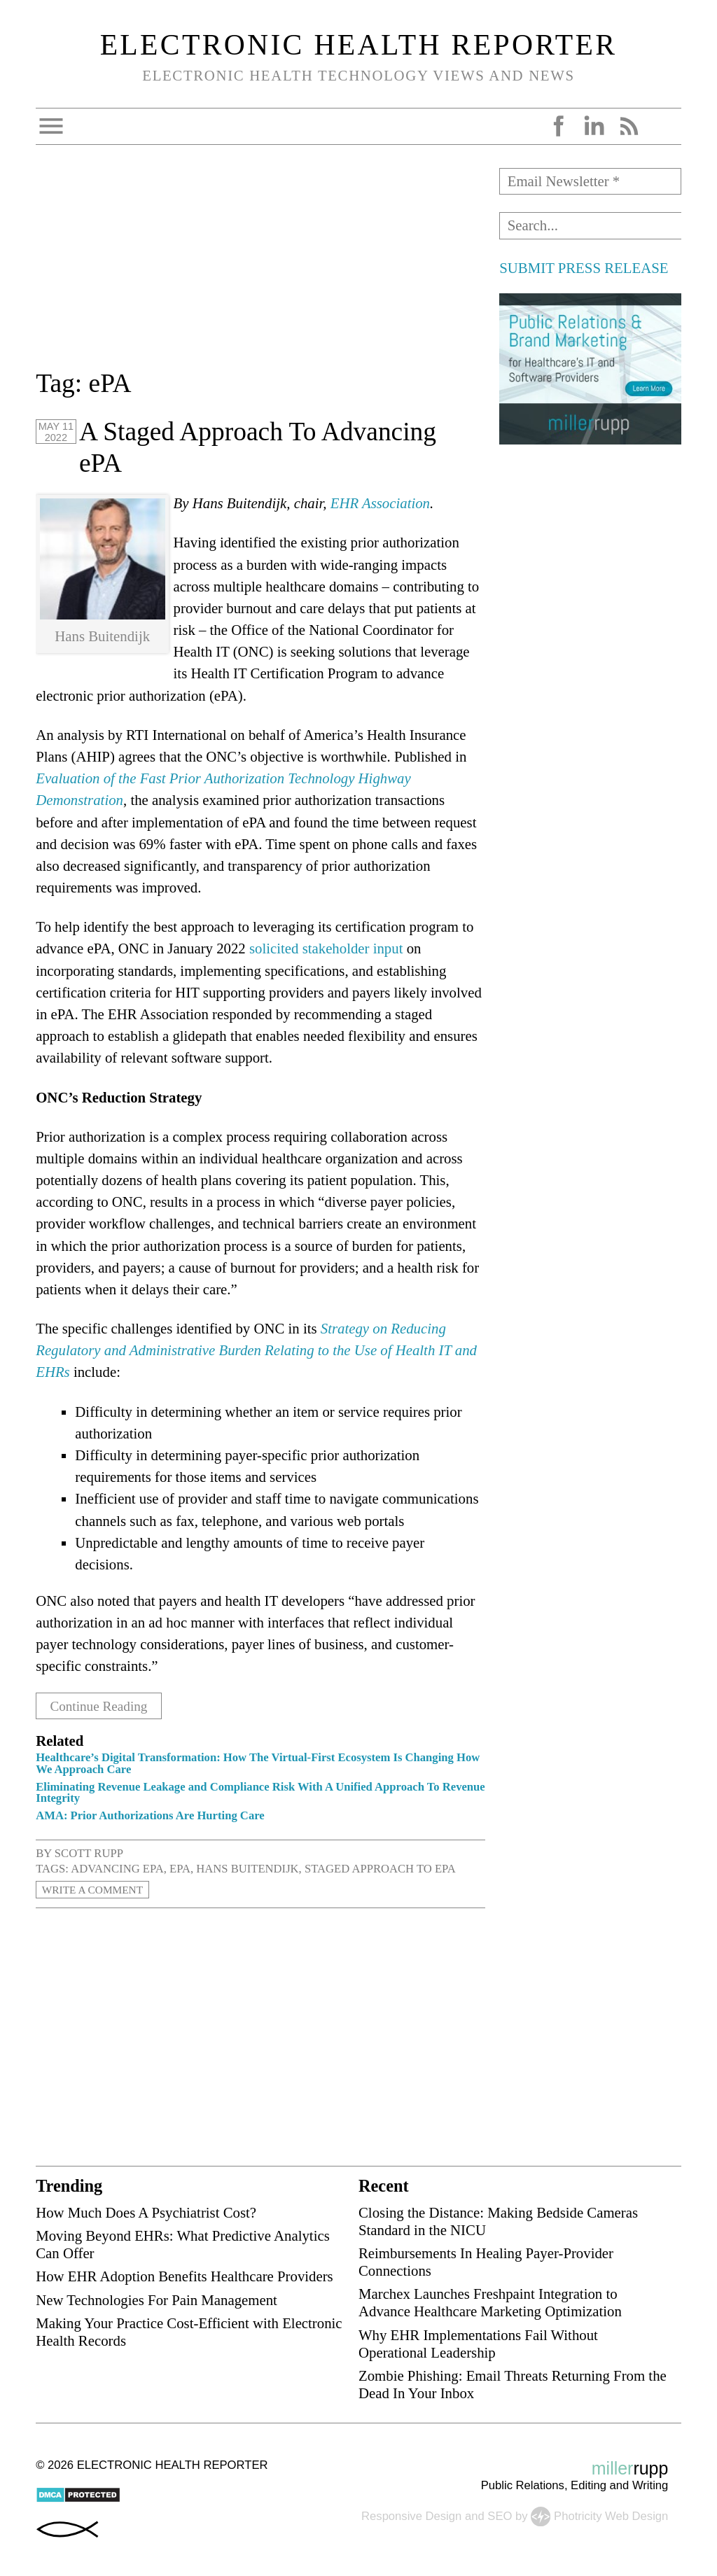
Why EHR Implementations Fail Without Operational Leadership (478, 2343)
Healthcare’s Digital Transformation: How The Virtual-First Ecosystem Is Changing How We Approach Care (258, 1763)
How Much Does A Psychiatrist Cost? (146, 2212)
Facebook (558, 126)
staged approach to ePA (380, 1868)
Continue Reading (104, 1706)
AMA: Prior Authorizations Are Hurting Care (150, 1815)
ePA (179, 1868)
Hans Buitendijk (247, 1868)
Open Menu (51, 126)
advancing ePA (117, 1868)
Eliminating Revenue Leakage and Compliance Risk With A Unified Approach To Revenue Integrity (260, 1792)
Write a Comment (97, 1889)
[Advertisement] (260, 266)
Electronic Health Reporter (359, 45)
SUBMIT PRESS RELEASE (583, 268)
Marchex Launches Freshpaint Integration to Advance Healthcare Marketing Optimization (490, 2302)
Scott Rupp (89, 1853)
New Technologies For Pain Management (156, 2299)
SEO (499, 2515)
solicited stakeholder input (326, 948)
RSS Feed (628, 126)
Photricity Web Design (611, 2515)
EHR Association (380, 503)
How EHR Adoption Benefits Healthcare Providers (184, 2276)
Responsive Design (411, 2515)
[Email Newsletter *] (590, 181)
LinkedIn (593, 126)
